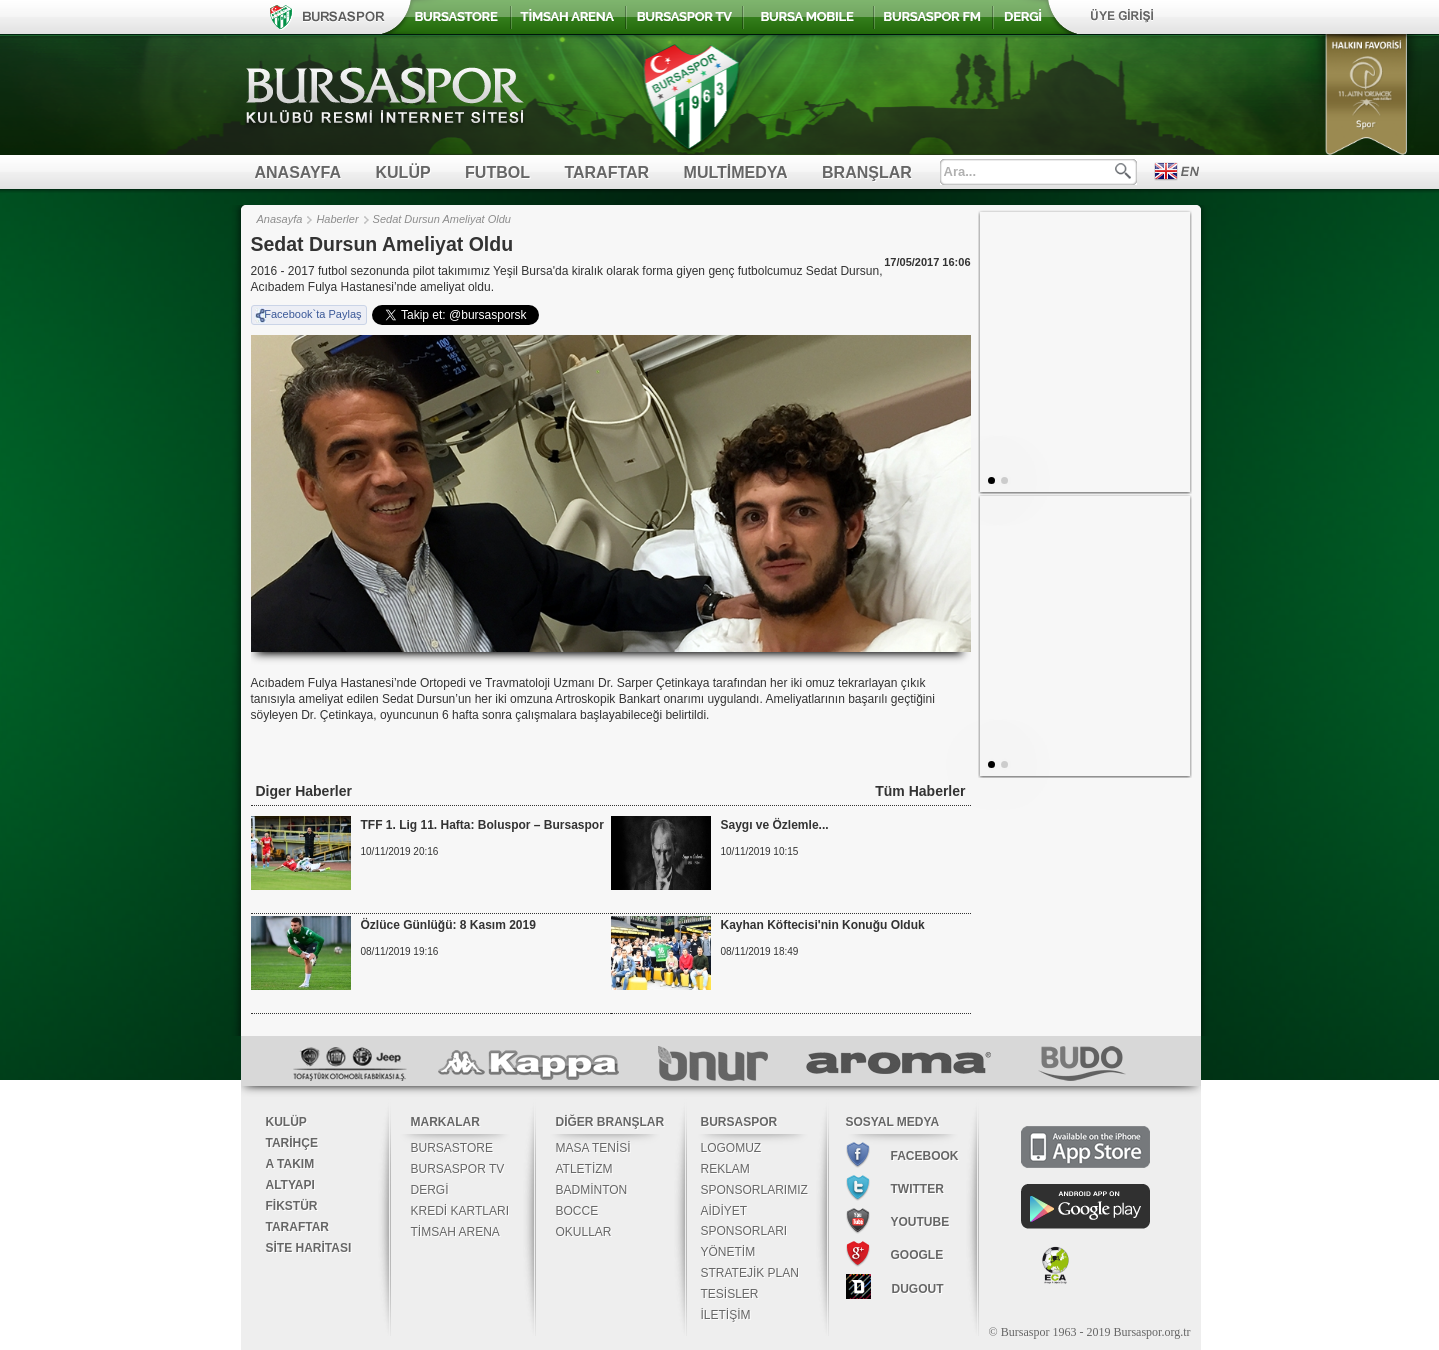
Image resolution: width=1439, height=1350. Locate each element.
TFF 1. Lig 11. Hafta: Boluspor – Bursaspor (482, 825)
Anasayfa (280, 219)
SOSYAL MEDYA (893, 1122)
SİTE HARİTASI (309, 1248)
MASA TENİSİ (593, 1148)
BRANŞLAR (867, 172)
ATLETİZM (584, 1169)
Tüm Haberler (920, 791)
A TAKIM (290, 1164)
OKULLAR (584, 1232)
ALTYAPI (290, 1185)
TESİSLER (730, 1294)
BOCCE (577, 1211)
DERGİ (430, 1190)
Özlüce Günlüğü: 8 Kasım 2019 (448, 925)
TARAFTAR (606, 172)
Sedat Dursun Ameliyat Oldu (442, 219)
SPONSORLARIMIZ (754, 1190)
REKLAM (725, 1169)
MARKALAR (445, 1122)
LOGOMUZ (731, 1148)
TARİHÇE (292, 1143)
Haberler (337, 219)
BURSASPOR (739, 1122)
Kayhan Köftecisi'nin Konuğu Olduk (823, 925)
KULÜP (403, 172)
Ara (1123, 171)
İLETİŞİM (726, 1315)
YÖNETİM (728, 1252)
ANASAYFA (298, 172)
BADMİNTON (592, 1190)
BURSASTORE (452, 1148)
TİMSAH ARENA (455, 1232)
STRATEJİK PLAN (750, 1273)
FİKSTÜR (292, 1206)
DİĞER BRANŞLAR (610, 1122)
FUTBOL (497, 172)
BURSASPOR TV (458, 1169)
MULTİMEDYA (736, 172)
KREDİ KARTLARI (460, 1211)
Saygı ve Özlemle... (775, 825)
